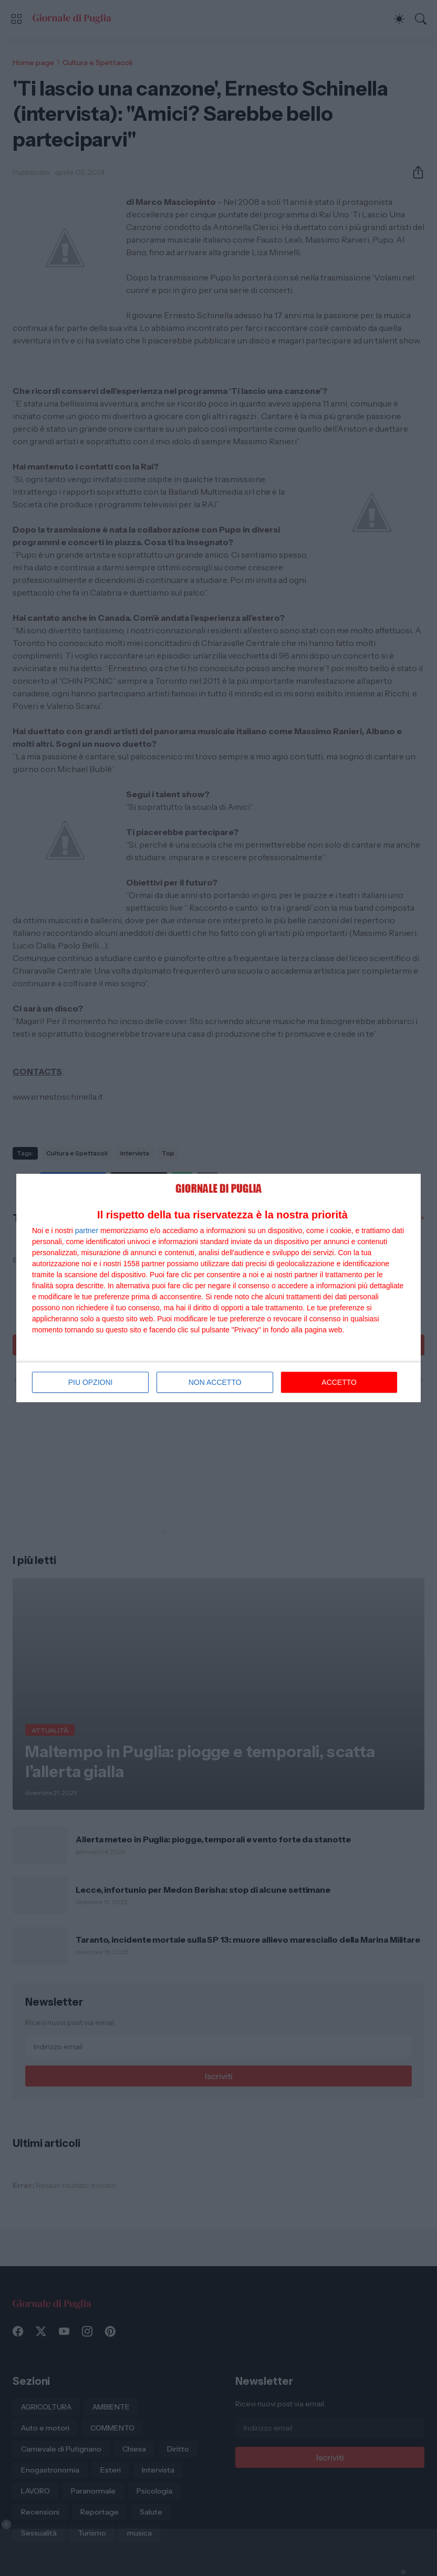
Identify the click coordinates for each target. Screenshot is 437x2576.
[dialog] (218, 1287)
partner (86, 1230)
